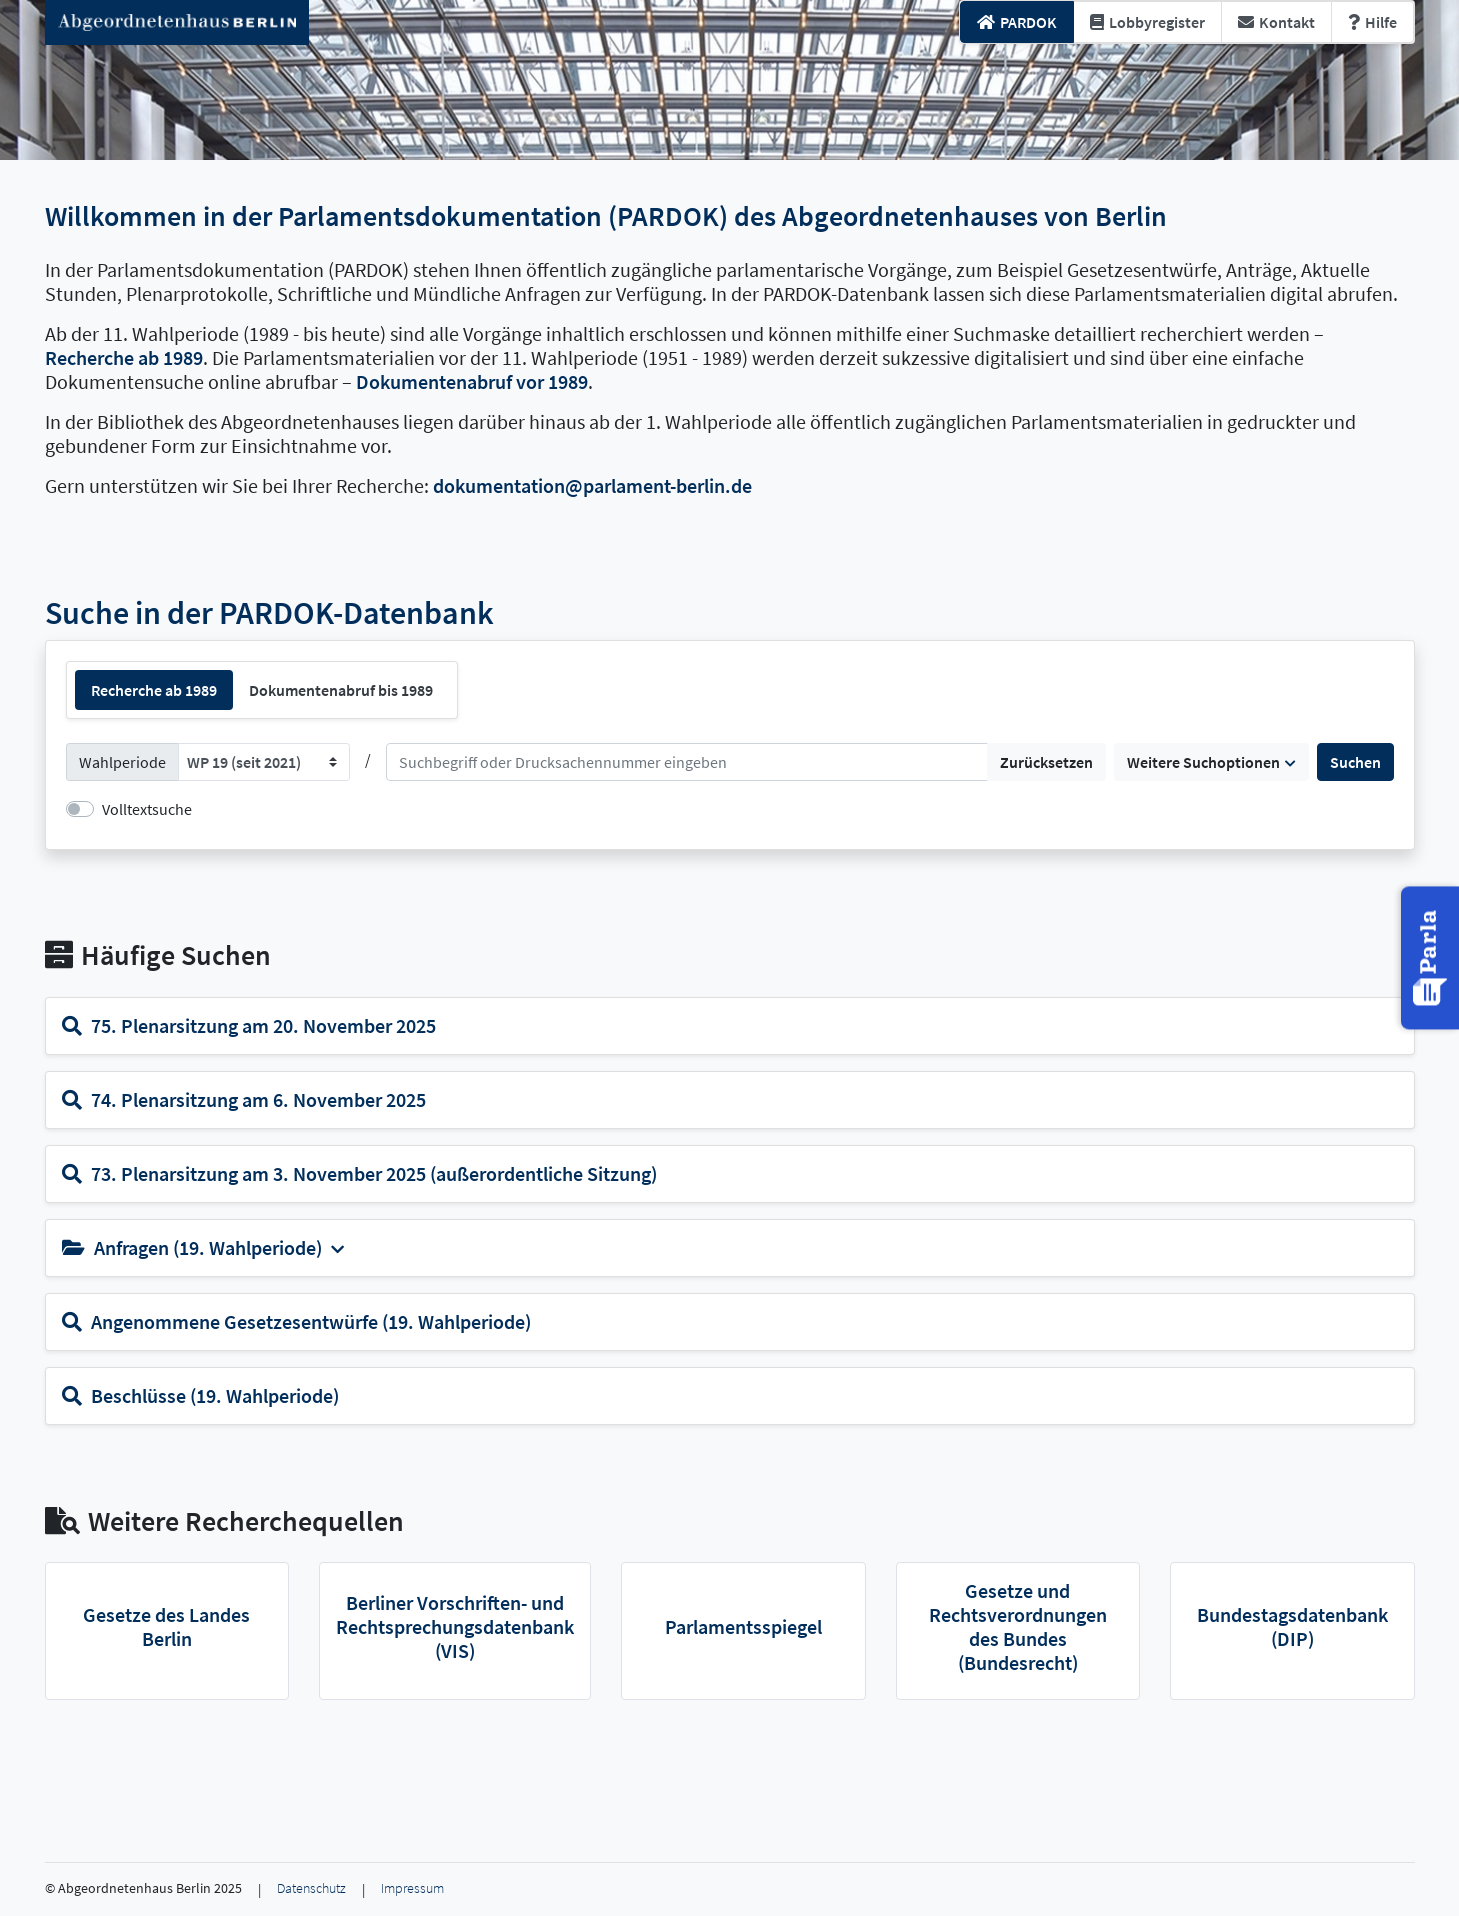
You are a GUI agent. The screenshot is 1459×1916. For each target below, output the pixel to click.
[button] (1432, 957)
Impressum (412, 1888)
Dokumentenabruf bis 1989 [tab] (341, 690)
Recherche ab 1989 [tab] (154, 690)
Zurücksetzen (1046, 762)
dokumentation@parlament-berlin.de (592, 485)
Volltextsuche (147, 809)
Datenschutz (311, 1888)
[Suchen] (687, 762)
